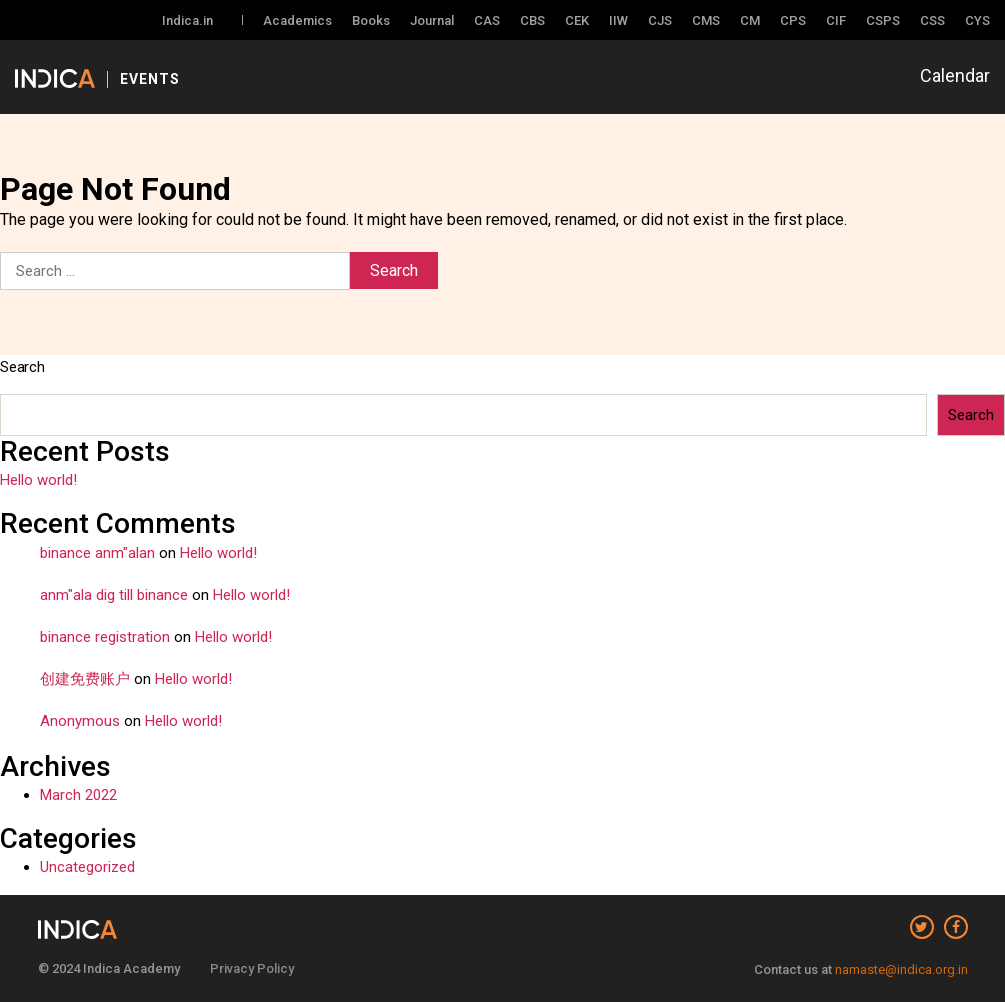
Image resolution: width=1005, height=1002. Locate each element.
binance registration (105, 637)
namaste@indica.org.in (901, 969)
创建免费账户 (85, 679)
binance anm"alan (97, 553)
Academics (297, 20)
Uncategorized (87, 867)
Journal (432, 20)
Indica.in (187, 20)
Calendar (955, 75)
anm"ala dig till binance (114, 595)
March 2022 (78, 795)
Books (371, 20)
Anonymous (80, 721)
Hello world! (38, 480)
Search (22, 367)
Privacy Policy (252, 968)
